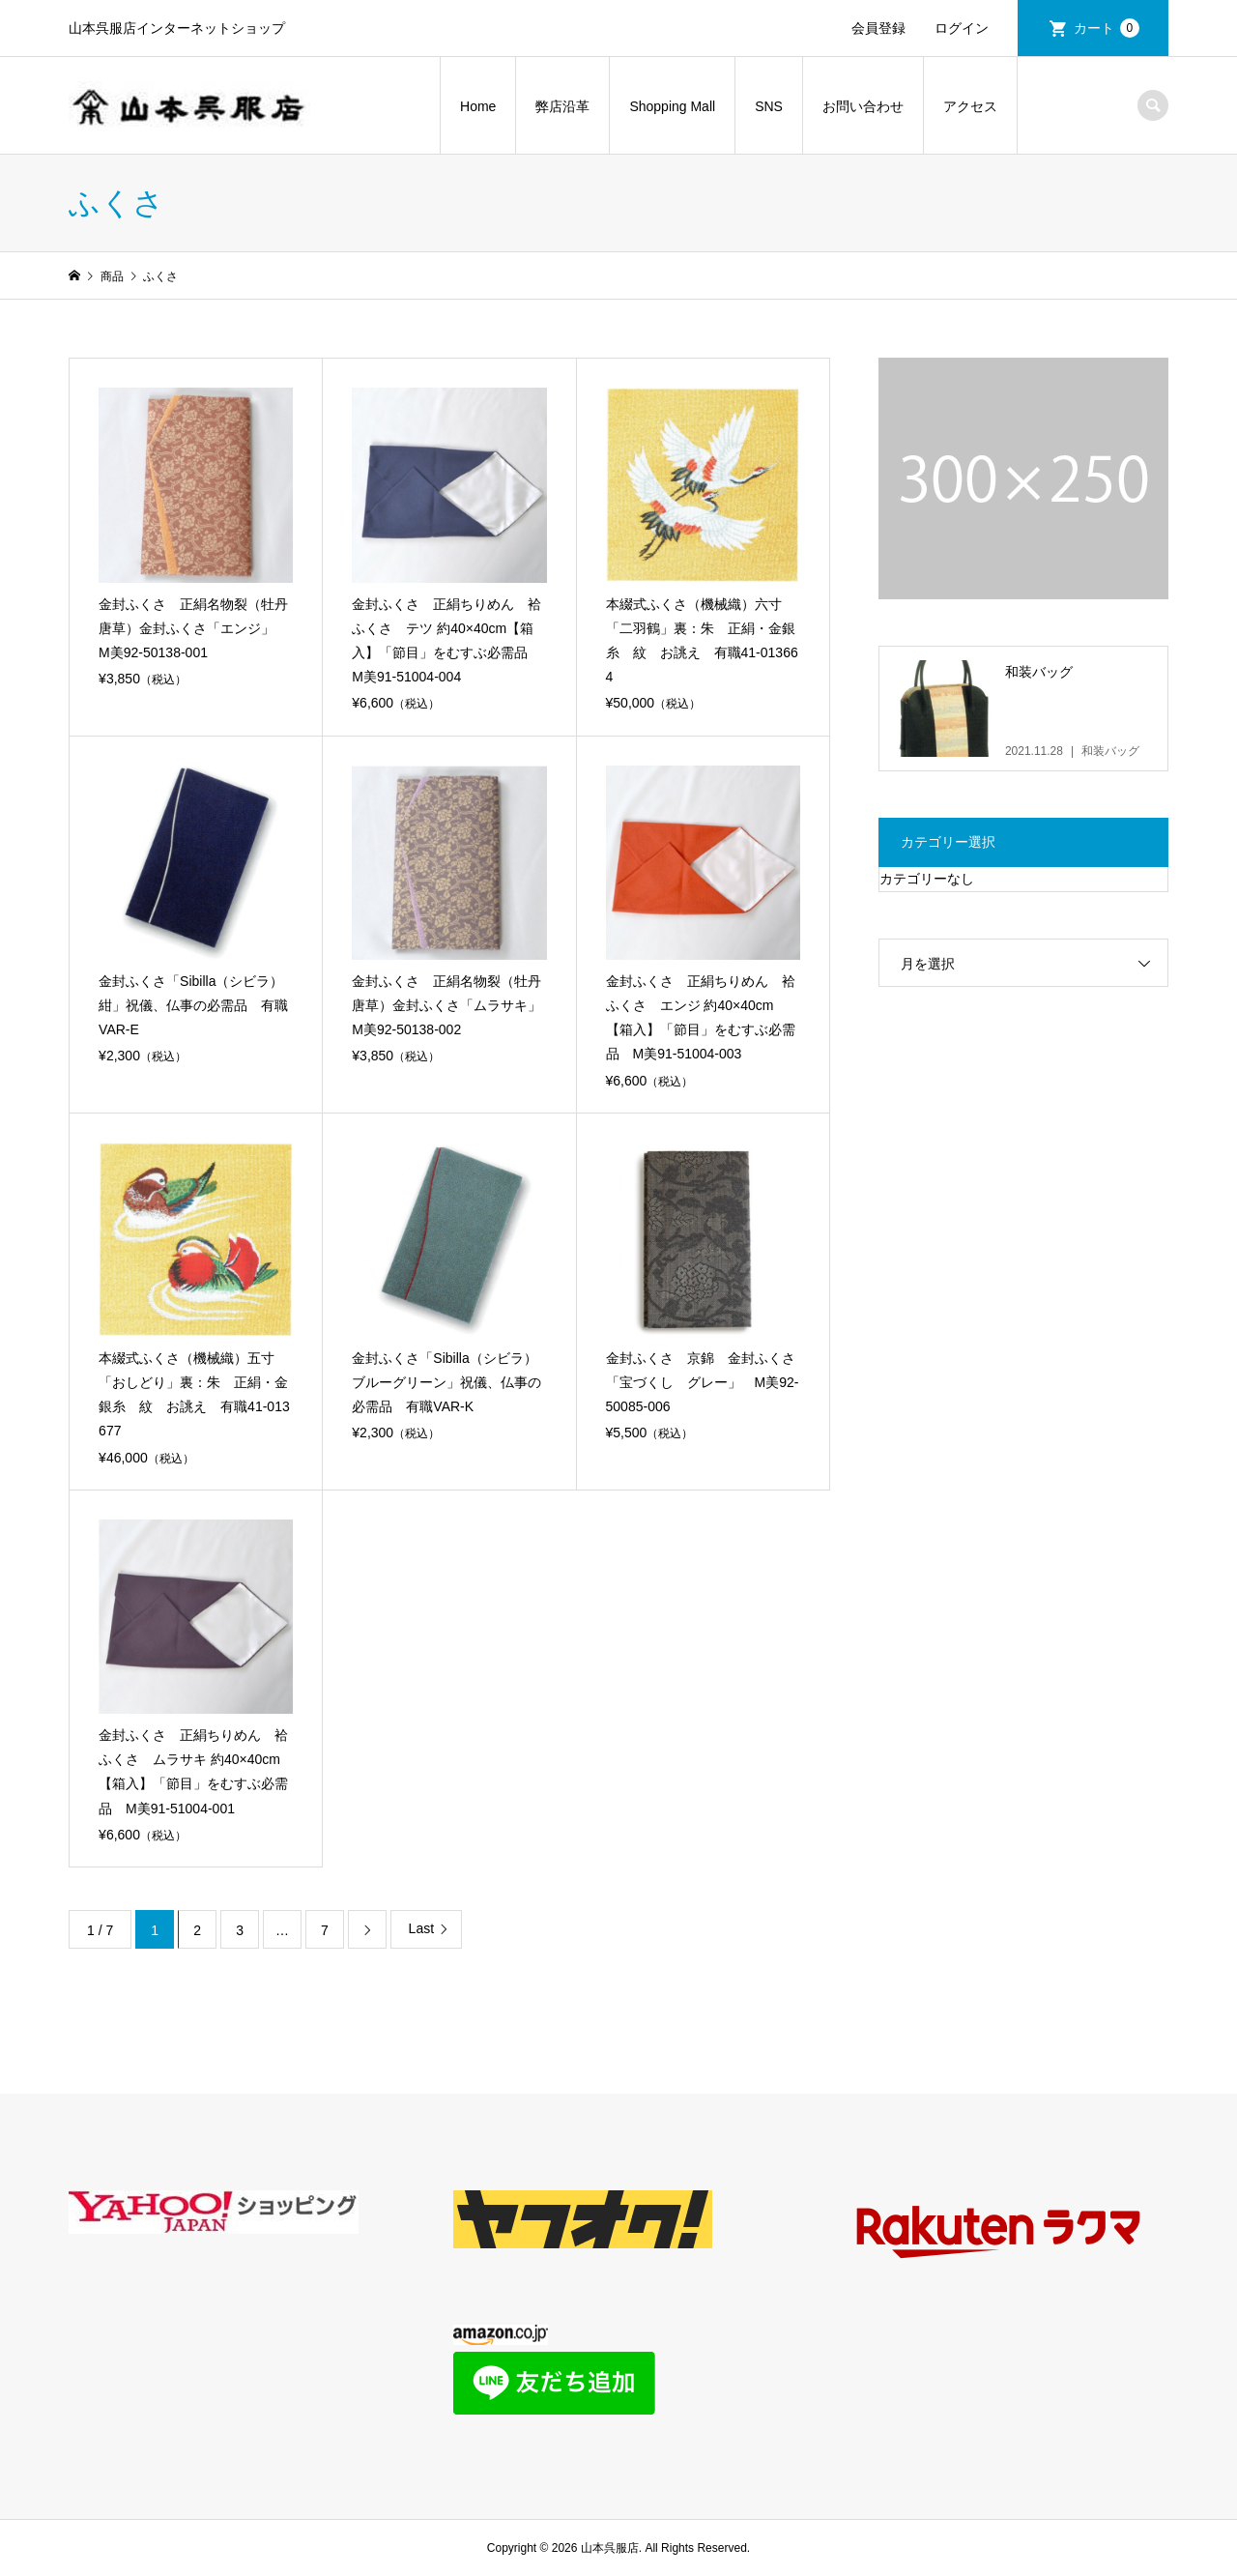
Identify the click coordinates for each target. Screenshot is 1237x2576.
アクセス (970, 106)
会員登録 (878, 28)
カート (1106, 28)
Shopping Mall (672, 106)
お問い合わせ (863, 106)
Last (421, 1928)
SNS (769, 106)
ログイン (962, 28)
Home (478, 106)
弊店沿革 (562, 106)
